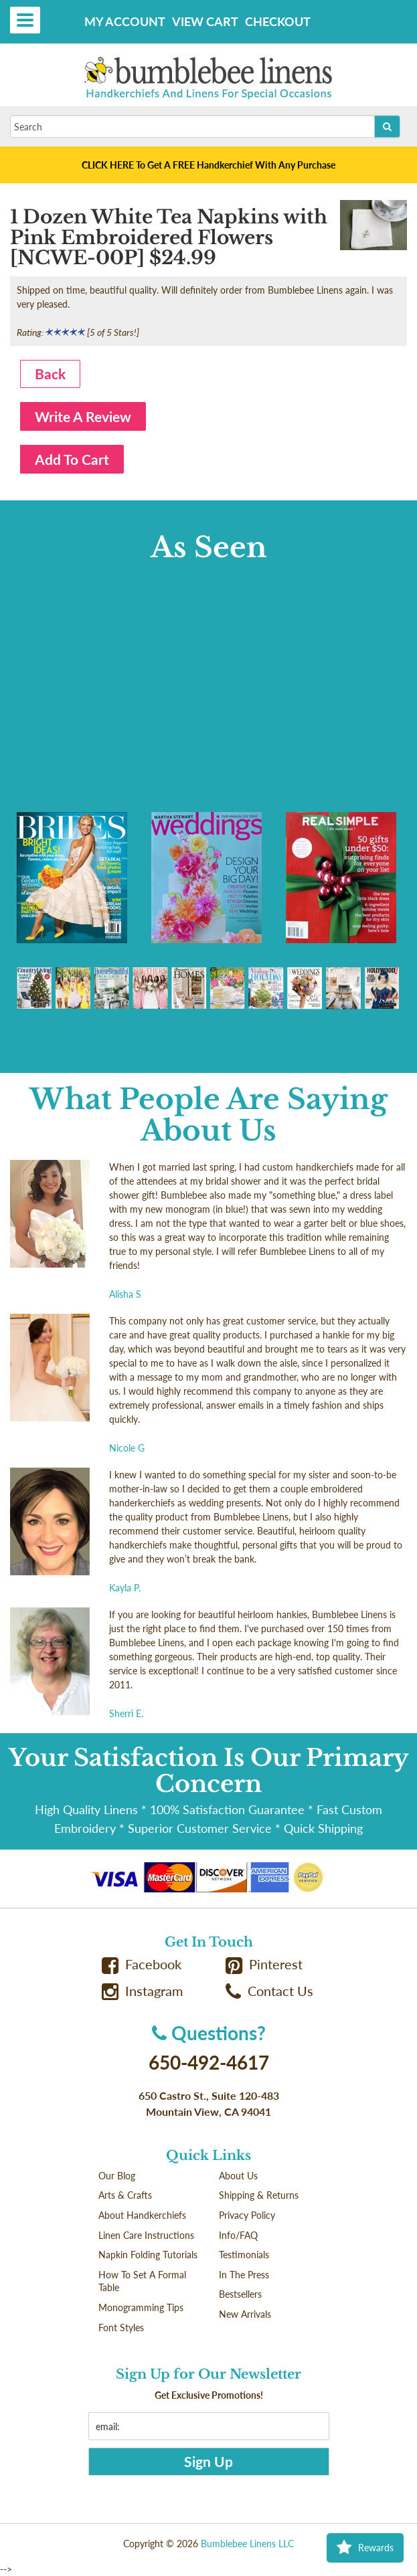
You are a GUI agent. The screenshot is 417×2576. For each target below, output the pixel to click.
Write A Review (83, 416)
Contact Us (270, 1991)
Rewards (365, 2548)
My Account (124, 21)
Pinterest (264, 1964)
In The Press (244, 2274)
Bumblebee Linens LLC (247, 2543)
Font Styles (121, 2327)
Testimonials (244, 2254)
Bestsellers (240, 2294)
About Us (238, 2175)
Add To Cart (72, 459)
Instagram (142, 1991)
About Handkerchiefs (142, 2215)
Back (50, 373)
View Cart (205, 21)
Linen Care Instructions (146, 2235)
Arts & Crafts (125, 2195)
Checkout (278, 21)
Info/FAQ (238, 2235)
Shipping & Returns (259, 2195)
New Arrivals (245, 2314)
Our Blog (116, 2175)
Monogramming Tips (140, 2307)
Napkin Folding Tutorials (147, 2254)
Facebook (142, 1964)
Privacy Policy (247, 2215)
